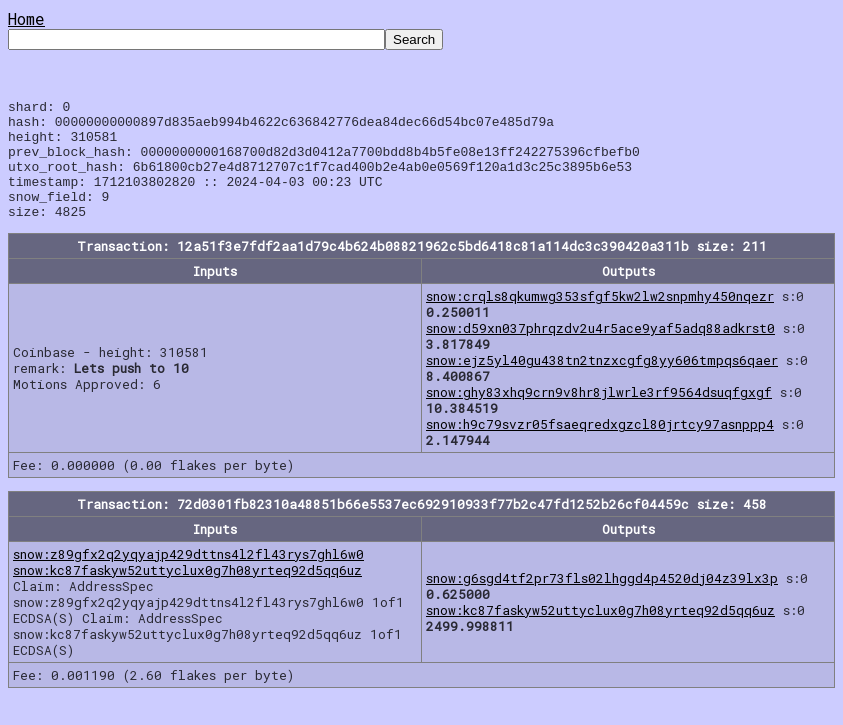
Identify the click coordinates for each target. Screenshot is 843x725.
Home (26, 18)
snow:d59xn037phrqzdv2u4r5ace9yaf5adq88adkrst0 (600, 352)
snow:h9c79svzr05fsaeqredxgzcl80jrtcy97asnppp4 (600, 448)
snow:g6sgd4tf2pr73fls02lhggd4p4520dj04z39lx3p (602, 602)
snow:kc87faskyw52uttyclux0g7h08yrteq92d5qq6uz (187, 594)
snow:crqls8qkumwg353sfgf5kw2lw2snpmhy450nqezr (600, 320)
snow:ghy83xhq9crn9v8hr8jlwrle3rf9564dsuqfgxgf (599, 416)
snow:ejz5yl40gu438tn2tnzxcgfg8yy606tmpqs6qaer (602, 384)
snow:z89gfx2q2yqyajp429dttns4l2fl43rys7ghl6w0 (188, 578)
